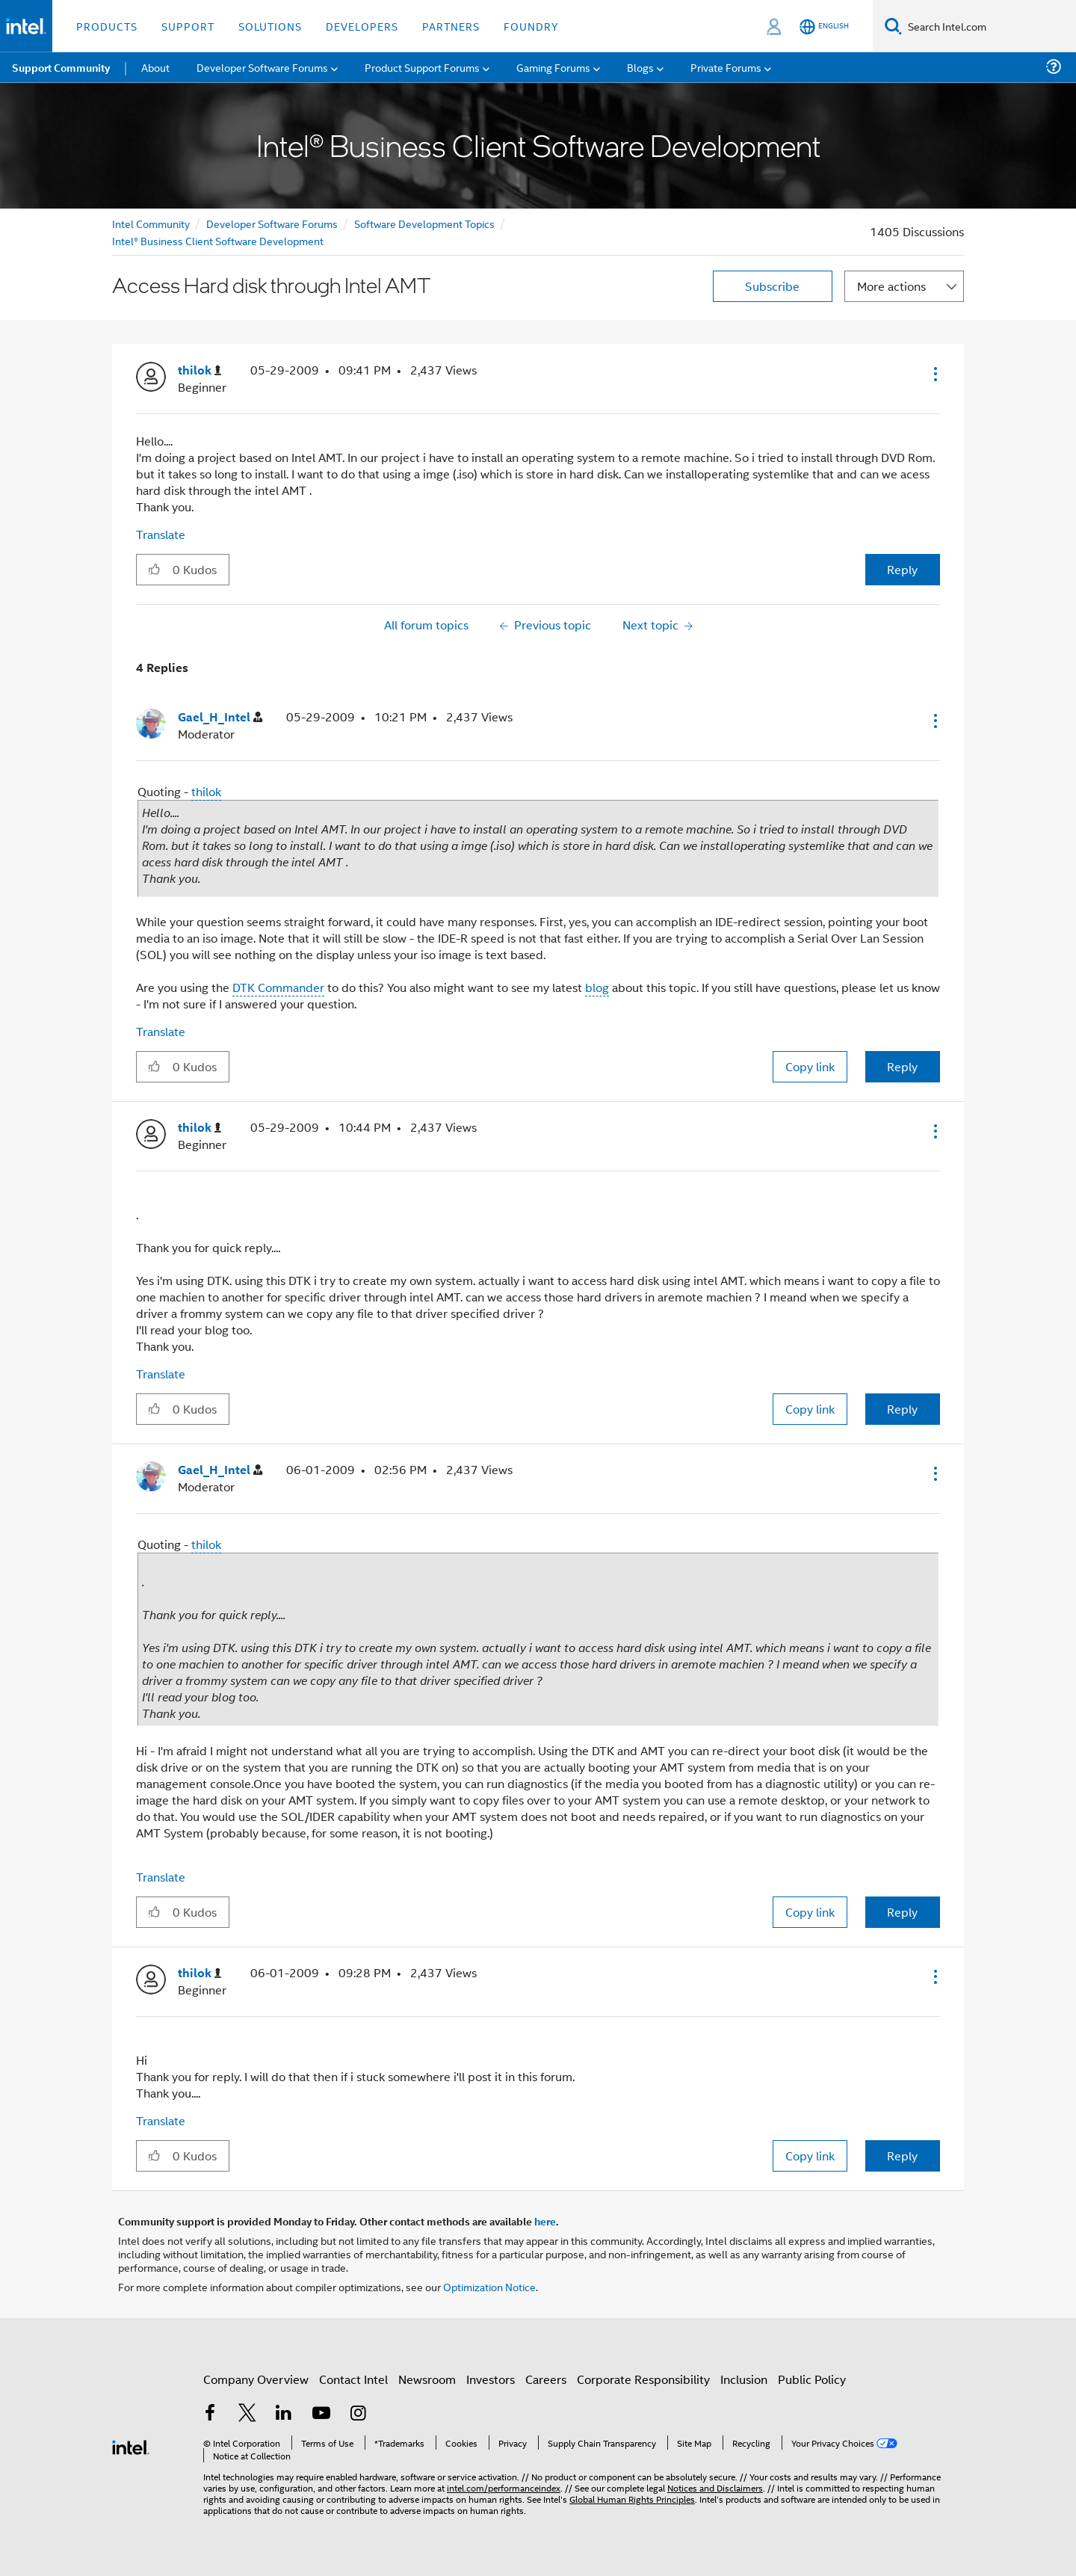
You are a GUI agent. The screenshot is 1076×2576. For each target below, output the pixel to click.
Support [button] (187, 26)
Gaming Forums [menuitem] (553, 67)
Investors (490, 2379)
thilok (206, 791)
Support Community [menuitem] (61, 67)
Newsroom (427, 2379)
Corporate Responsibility (643, 2379)
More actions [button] (891, 286)
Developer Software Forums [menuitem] (262, 67)
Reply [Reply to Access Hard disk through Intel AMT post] (902, 569)
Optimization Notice (489, 2286)
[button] (934, 374)
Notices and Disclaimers (715, 2487)
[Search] (893, 25)
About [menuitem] (155, 67)
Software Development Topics (424, 223)
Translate (160, 534)
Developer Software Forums (272, 223)
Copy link (810, 1066)
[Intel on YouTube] (321, 2414)
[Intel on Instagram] (358, 2414)
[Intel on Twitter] (247, 2414)
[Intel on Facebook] (210, 2414)
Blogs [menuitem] (640, 67)
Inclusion (743, 2379)
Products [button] (106, 26)
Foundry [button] (531, 26)
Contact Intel (353, 2379)
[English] (824, 26)
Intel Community (151, 223)
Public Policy (812, 2379)
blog (597, 987)
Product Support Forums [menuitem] (422, 67)
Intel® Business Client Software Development (218, 240)
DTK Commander (278, 987)
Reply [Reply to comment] (902, 1066)
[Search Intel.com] (989, 26)
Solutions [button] (270, 26)
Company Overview (256, 2379)
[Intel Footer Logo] (130, 2445)
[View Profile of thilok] (199, 370)
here (545, 2221)
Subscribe (772, 286)
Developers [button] (362, 26)
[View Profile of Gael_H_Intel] (220, 717)
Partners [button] (451, 26)
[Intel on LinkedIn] (284, 2414)
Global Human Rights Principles (632, 2499)
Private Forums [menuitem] (725, 67)
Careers (545, 2379)
